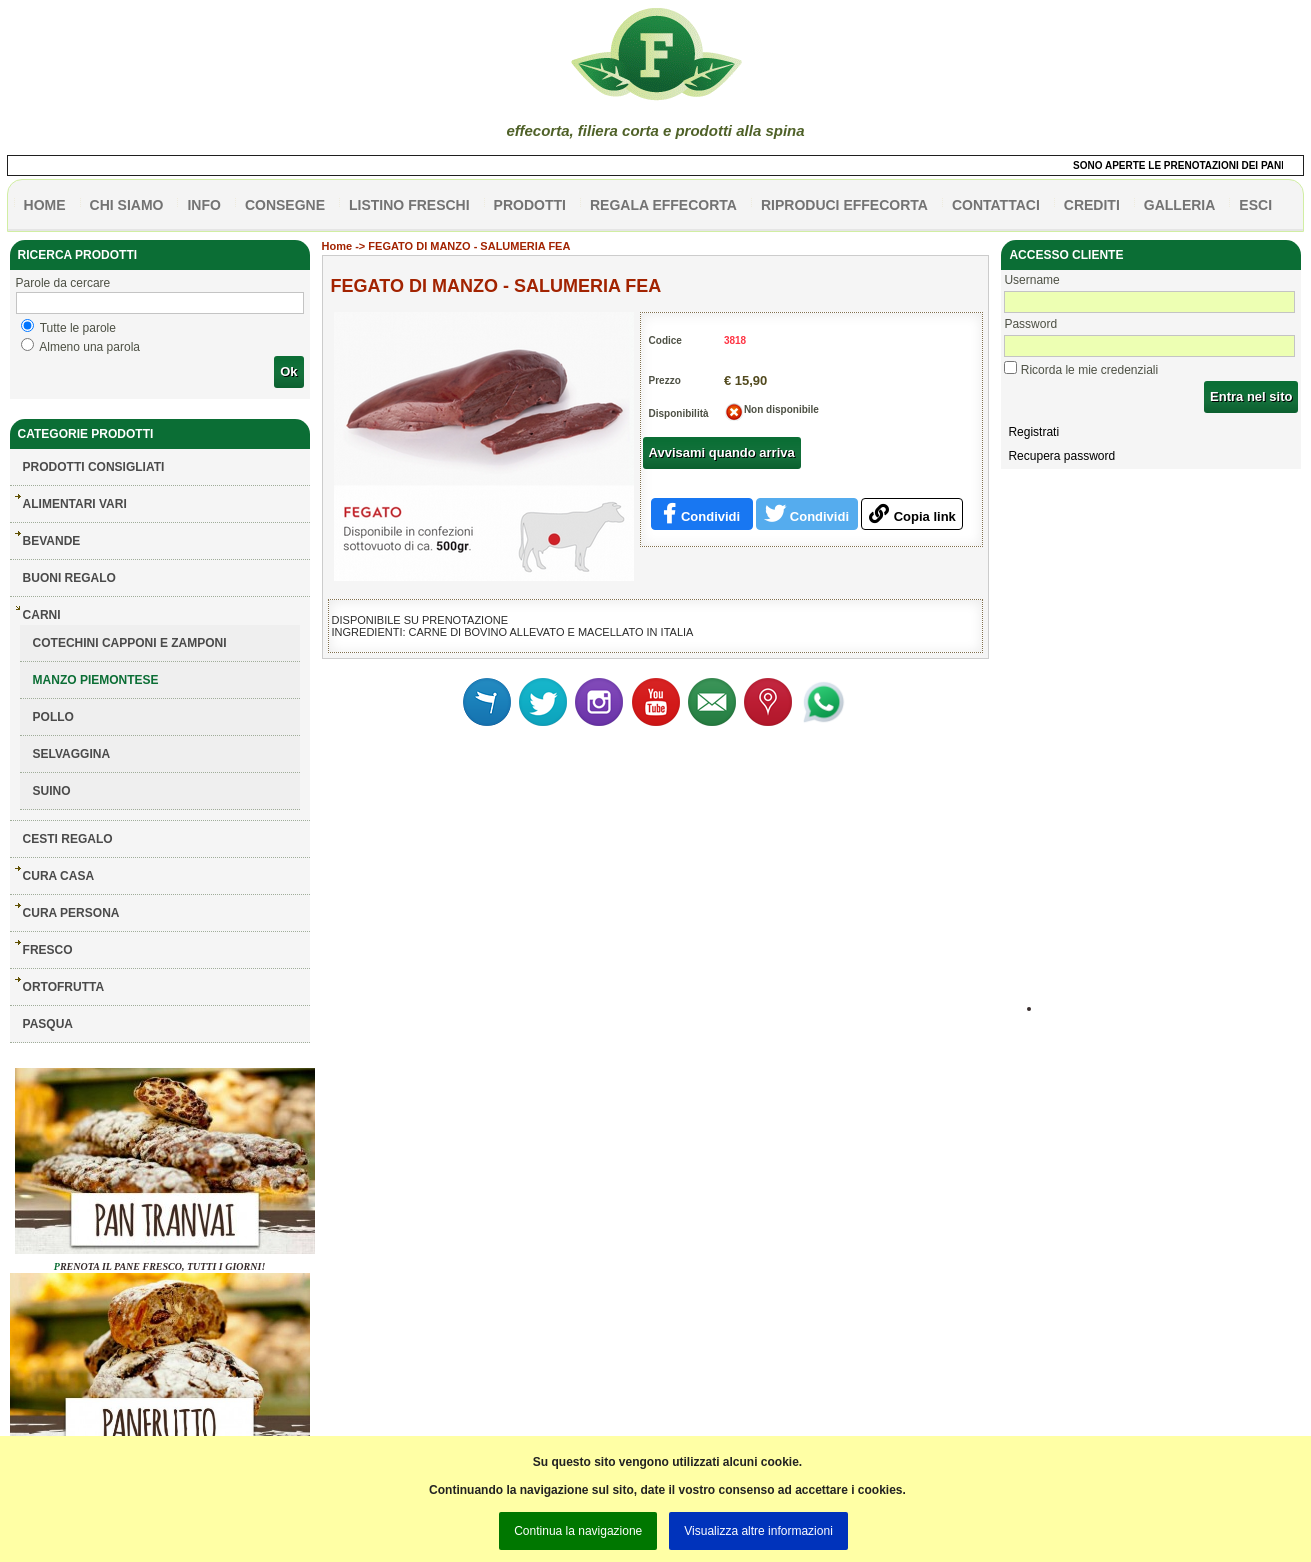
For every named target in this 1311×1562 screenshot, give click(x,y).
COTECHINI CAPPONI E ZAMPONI (130, 643)
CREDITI (1092, 205)
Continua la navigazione (578, 1531)
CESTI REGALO (68, 839)
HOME (45, 205)
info (203, 205)
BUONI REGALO (69, 578)
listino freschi (409, 205)
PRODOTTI (530, 205)
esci (1255, 205)
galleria (1180, 205)
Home (337, 246)
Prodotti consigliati (94, 467)
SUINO (52, 791)
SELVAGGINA (72, 754)
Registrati (1033, 432)
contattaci (996, 205)
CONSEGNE (285, 205)
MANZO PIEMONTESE (96, 680)
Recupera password (1061, 456)
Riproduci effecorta (844, 205)
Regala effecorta (663, 205)
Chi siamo (127, 205)
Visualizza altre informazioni (758, 1531)
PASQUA (48, 1024)
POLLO (53, 717)
